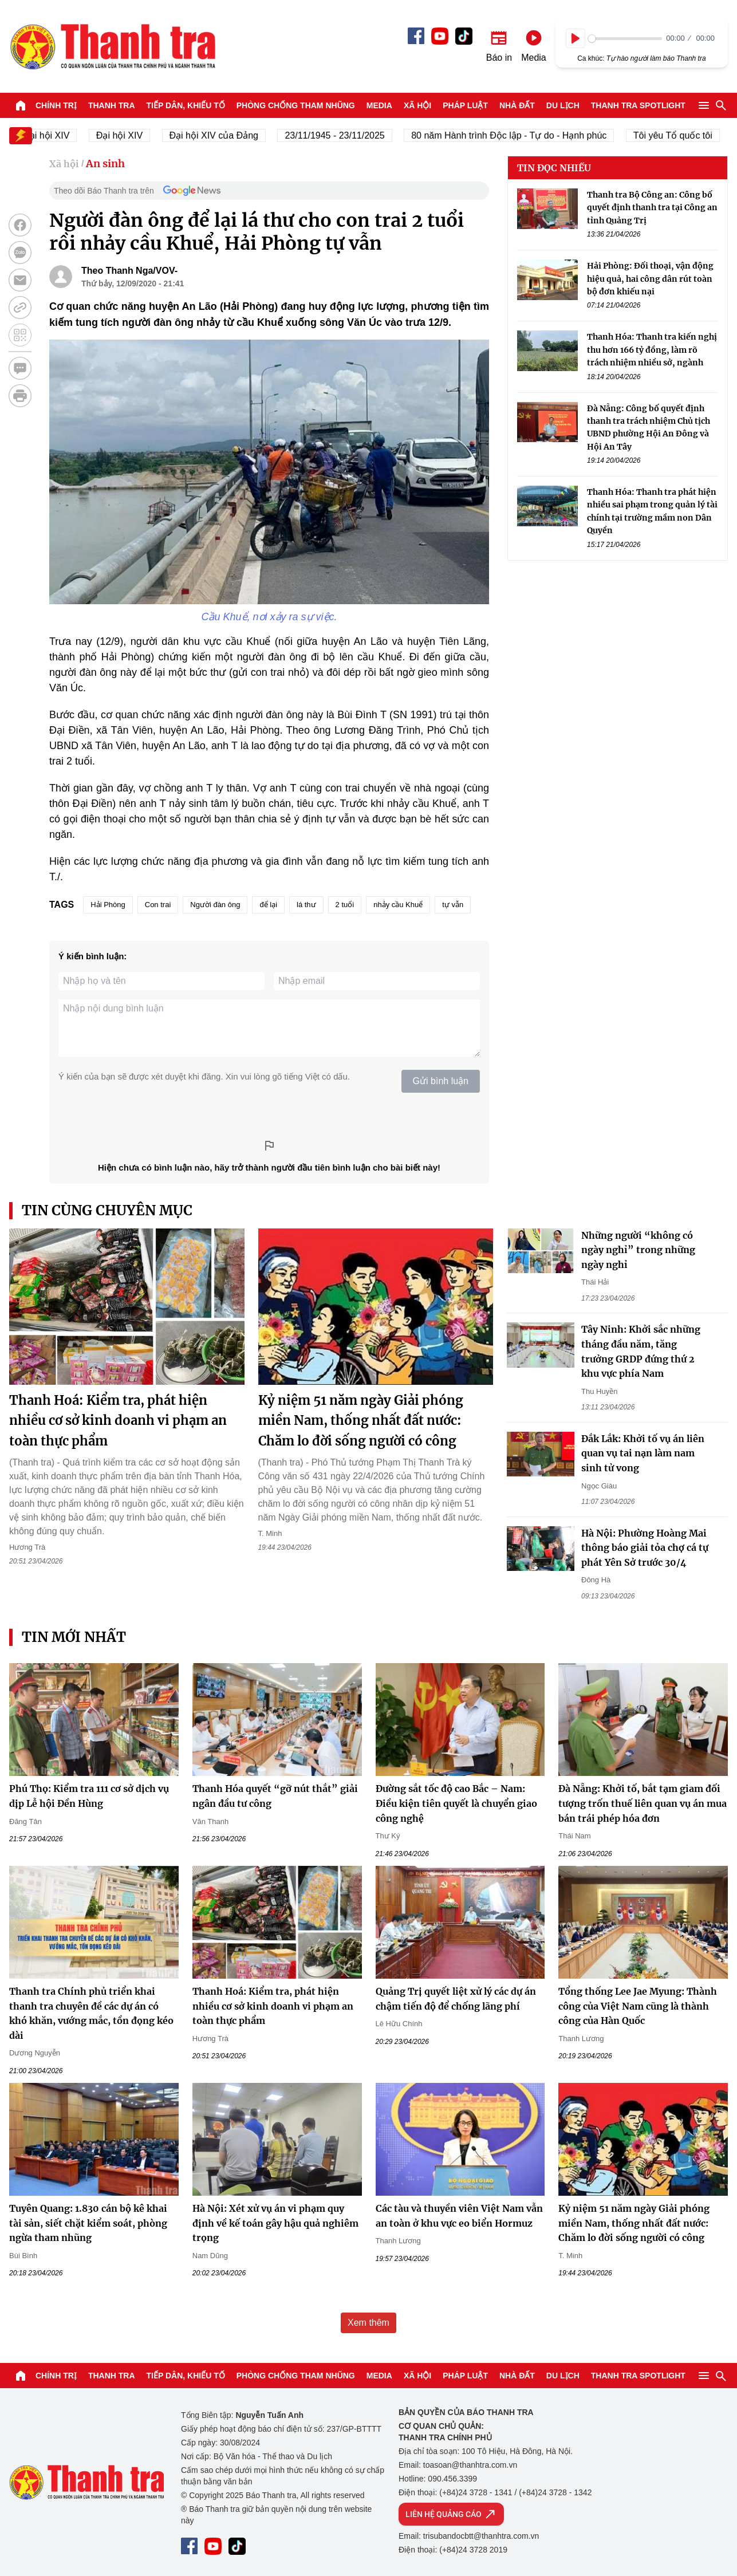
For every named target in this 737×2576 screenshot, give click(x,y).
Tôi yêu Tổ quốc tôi (683, 135)
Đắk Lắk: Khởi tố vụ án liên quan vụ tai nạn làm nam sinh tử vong (642, 1453)
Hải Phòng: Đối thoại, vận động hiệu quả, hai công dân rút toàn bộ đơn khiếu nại (650, 279)
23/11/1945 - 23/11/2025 (345, 135)
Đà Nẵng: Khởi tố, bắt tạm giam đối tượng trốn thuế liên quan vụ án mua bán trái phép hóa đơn (642, 1803)
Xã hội (417, 105)
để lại (268, 904)
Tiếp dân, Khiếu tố (186, 105)
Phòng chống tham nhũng (296, 105)
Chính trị (56, 105)
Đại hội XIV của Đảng (224, 135)
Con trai (158, 904)
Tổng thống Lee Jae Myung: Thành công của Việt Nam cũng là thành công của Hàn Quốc (637, 2006)
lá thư (306, 904)
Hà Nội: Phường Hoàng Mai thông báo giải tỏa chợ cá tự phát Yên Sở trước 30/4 (644, 1547)
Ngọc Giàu (599, 1486)
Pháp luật (465, 105)
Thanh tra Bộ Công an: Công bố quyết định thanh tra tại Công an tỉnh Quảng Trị (652, 208)
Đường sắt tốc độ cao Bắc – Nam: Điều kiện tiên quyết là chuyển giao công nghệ (456, 1803)
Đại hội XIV (130, 135)
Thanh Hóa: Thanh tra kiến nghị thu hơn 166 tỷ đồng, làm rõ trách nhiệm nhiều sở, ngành (652, 350)
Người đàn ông (215, 904)
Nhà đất (517, 105)
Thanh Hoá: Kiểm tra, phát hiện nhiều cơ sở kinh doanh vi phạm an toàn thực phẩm (118, 1420)
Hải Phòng (107, 904)
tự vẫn (452, 904)
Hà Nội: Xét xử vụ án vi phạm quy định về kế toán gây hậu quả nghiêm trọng (275, 2223)
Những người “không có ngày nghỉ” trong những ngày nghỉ (638, 1250)
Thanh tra (111, 105)
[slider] (625, 38)
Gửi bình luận (440, 1081)
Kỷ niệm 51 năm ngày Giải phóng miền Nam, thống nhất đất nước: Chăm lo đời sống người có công (360, 1420)
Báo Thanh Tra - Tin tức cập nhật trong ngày (112, 46)
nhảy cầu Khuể (398, 904)
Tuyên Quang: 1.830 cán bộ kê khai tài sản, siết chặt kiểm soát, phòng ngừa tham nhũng (88, 2223)
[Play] (575, 38)
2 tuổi (345, 904)
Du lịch (563, 105)
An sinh (105, 163)
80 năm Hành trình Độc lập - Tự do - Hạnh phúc (519, 135)
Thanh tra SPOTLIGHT (638, 105)
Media (379, 105)
